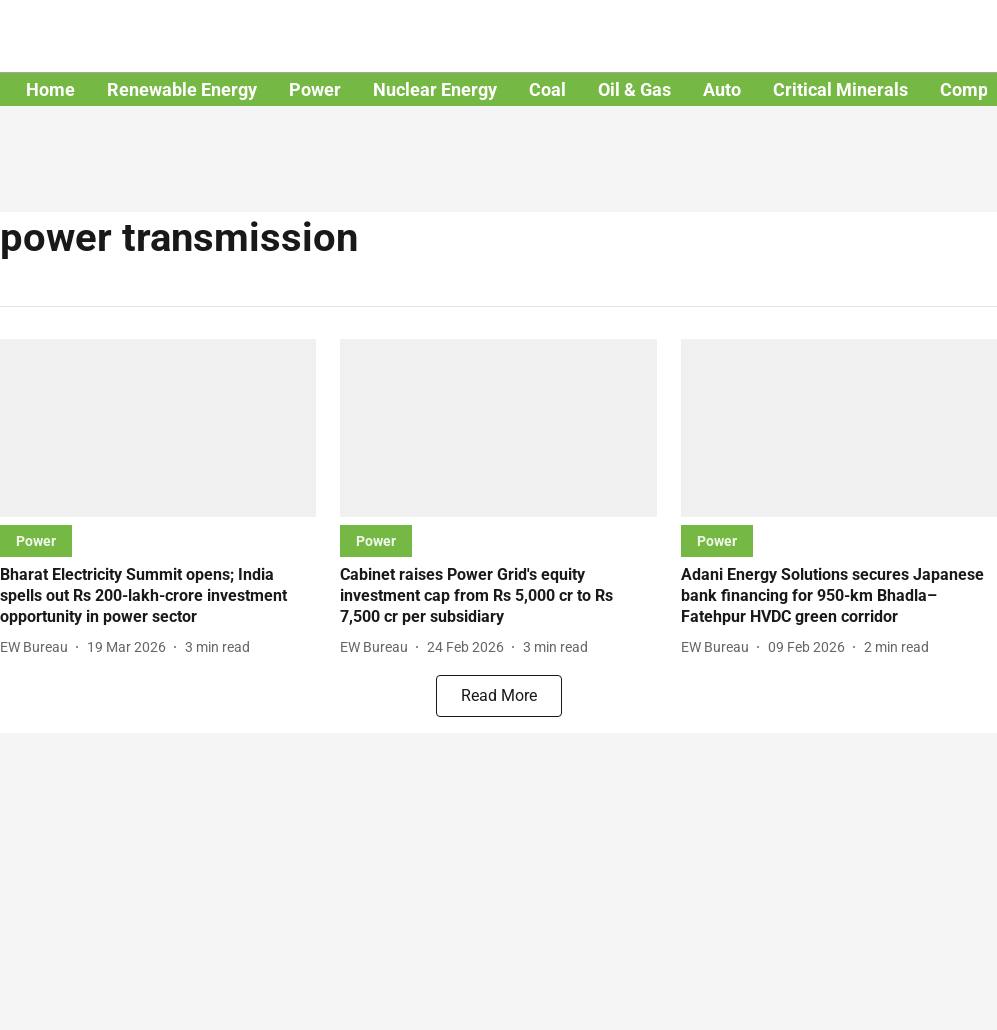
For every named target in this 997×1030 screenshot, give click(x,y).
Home (50, 89)
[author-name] (38, 647)
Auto (722, 89)
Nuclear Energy (435, 89)
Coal (547, 89)
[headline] (158, 596)
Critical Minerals (840, 89)
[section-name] (36, 540)
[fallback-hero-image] (158, 428)
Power (315, 89)
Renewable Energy (182, 89)
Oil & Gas (634, 89)
